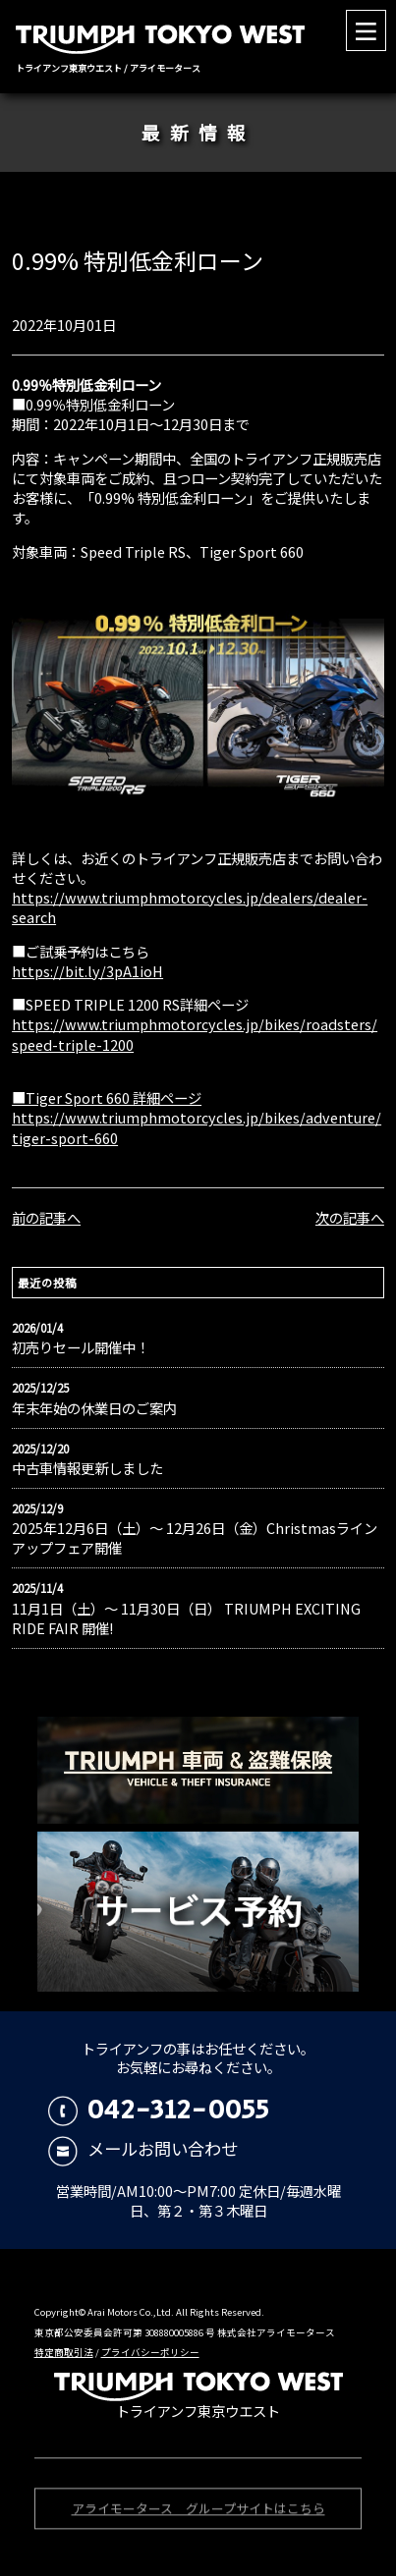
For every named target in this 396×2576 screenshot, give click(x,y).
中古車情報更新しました (87, 1468)
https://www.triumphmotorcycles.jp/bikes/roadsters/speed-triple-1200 (194, 1034)
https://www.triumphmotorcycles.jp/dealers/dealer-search (190, 907)
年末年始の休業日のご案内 (94, 1408)
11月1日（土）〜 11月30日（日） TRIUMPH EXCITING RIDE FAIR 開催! (186, 1618)
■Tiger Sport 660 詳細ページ (106, 1097)
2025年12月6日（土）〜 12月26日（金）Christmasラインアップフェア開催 (194, 1538)
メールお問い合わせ (143, 2148)
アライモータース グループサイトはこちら (198, 2510)
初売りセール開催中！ (80, 1347)
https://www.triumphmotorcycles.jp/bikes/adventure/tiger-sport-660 (196, 1127)
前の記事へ (46, 1217)
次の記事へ (349, 1217)
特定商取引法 (63, 2352)
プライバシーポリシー (150, 2352)
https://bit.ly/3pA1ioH (87, 970)
